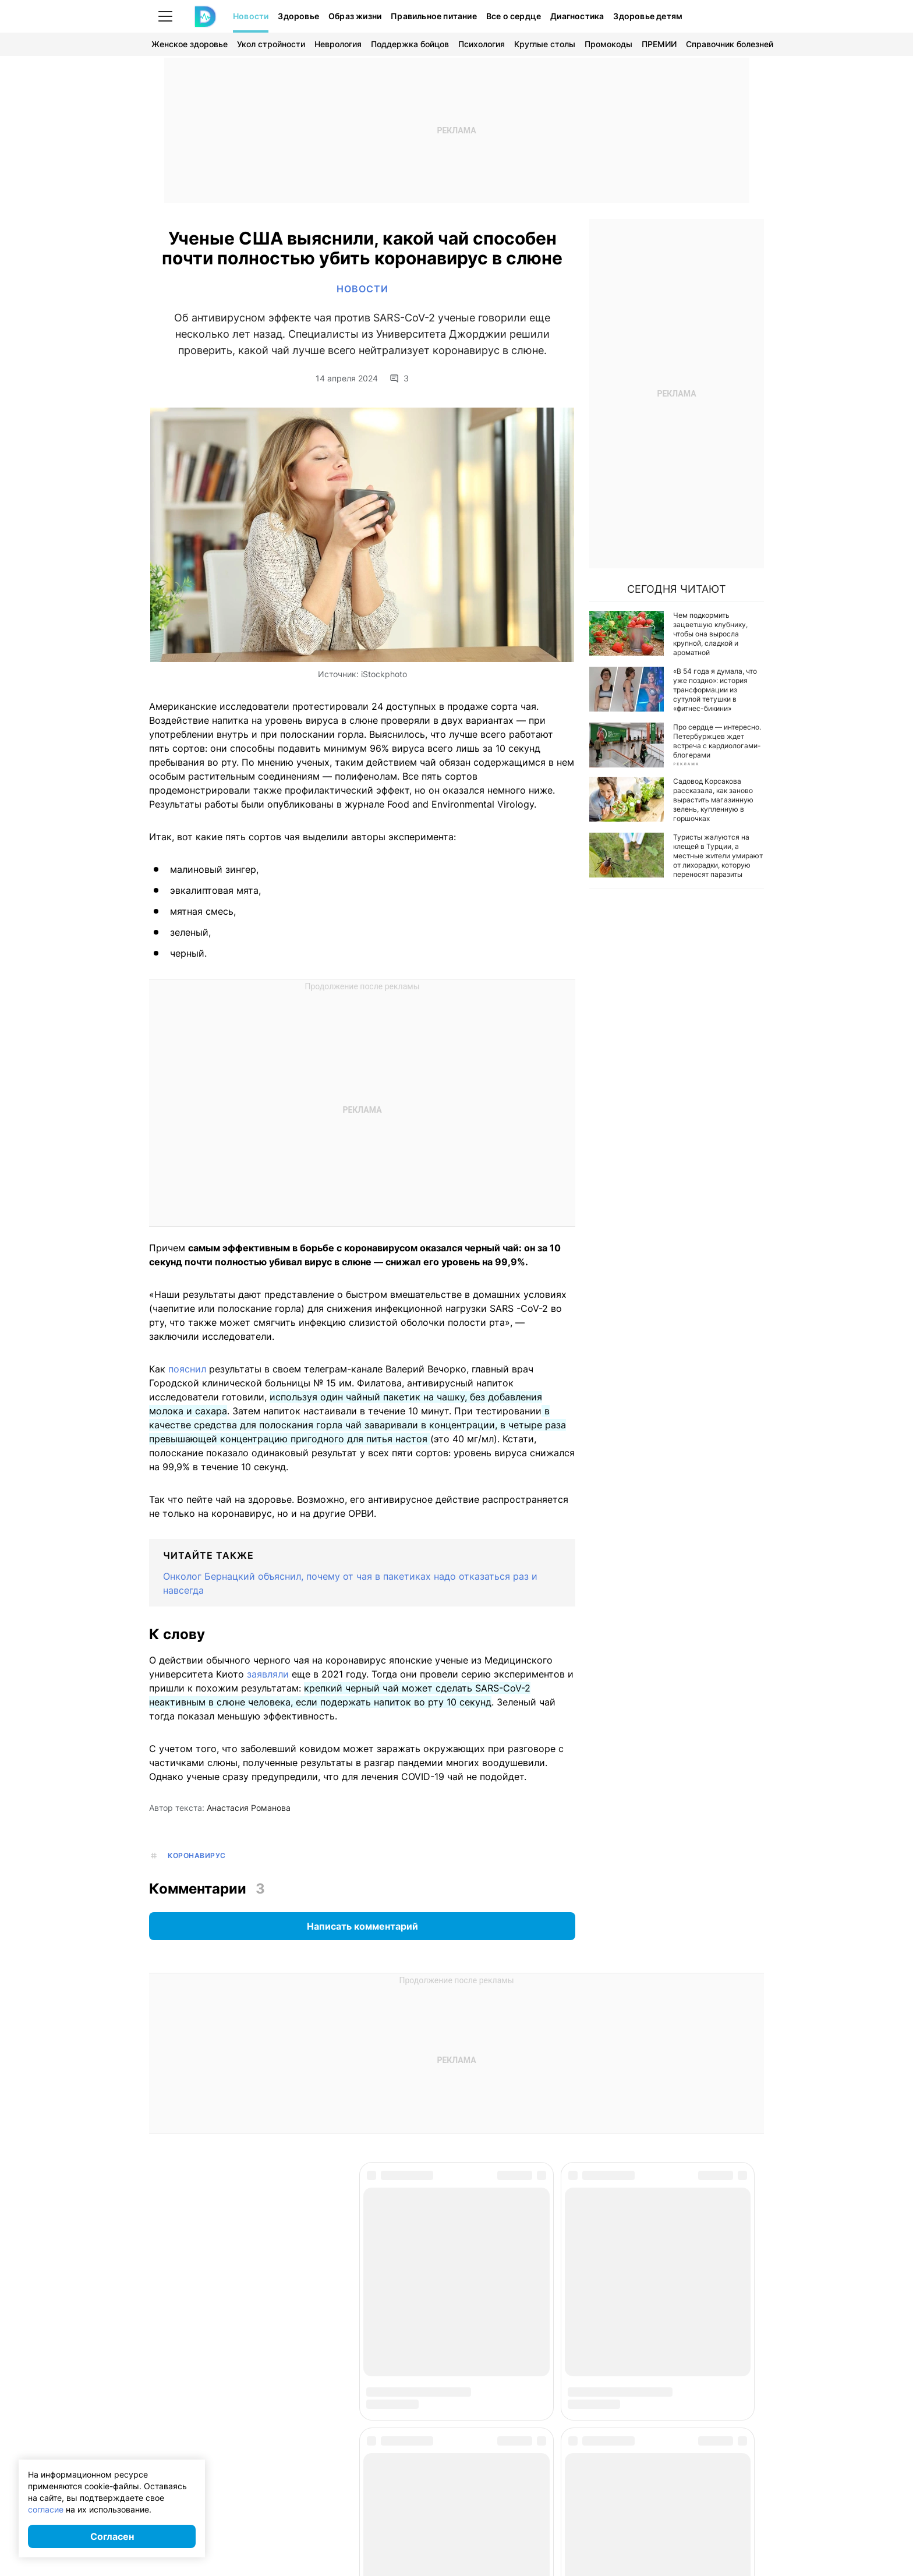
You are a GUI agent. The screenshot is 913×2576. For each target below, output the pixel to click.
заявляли (268, 1676)
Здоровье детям (647, 16)
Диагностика (577, 16)
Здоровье (298, 16)
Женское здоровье (189, 44)
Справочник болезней (729, 44)
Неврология (338, 44)
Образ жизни (354, 16)
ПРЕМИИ (659, 44)
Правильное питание (434, 16)
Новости (250, 16)
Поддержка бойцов (410, 44)
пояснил (187, 1371)
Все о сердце (513, 16)
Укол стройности (271, 44)
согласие (45, 2509)
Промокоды (608, 44)
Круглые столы (544, 44)
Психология (481, 44)
